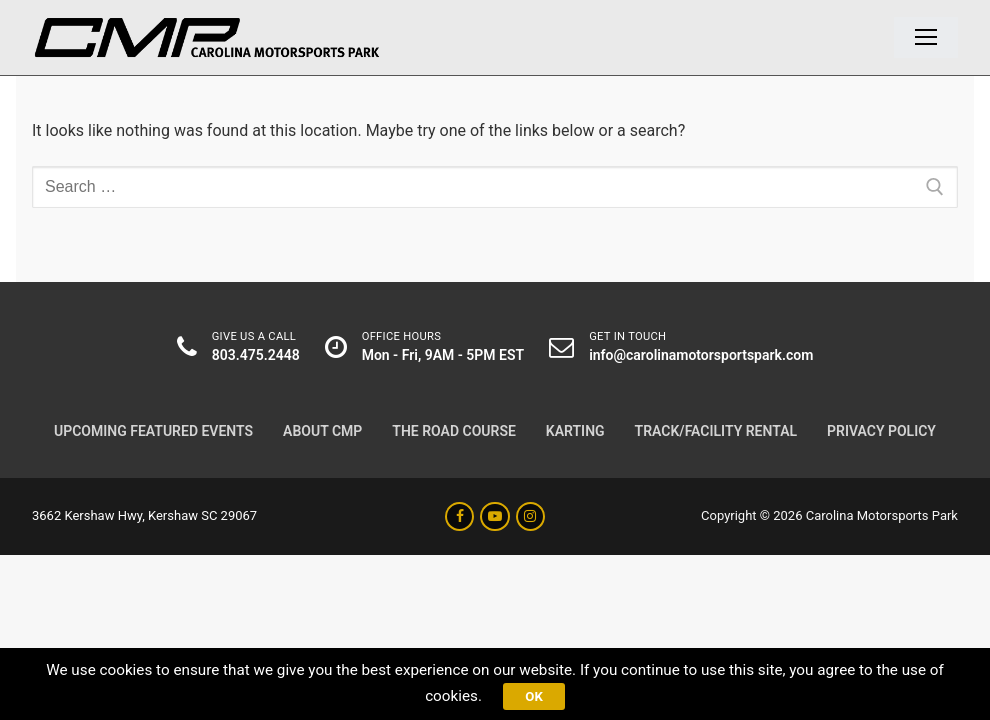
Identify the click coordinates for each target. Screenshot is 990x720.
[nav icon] (926, 38)
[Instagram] (530, 516)
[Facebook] (459, 516)
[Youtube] (494, 516)
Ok (536, 694)
